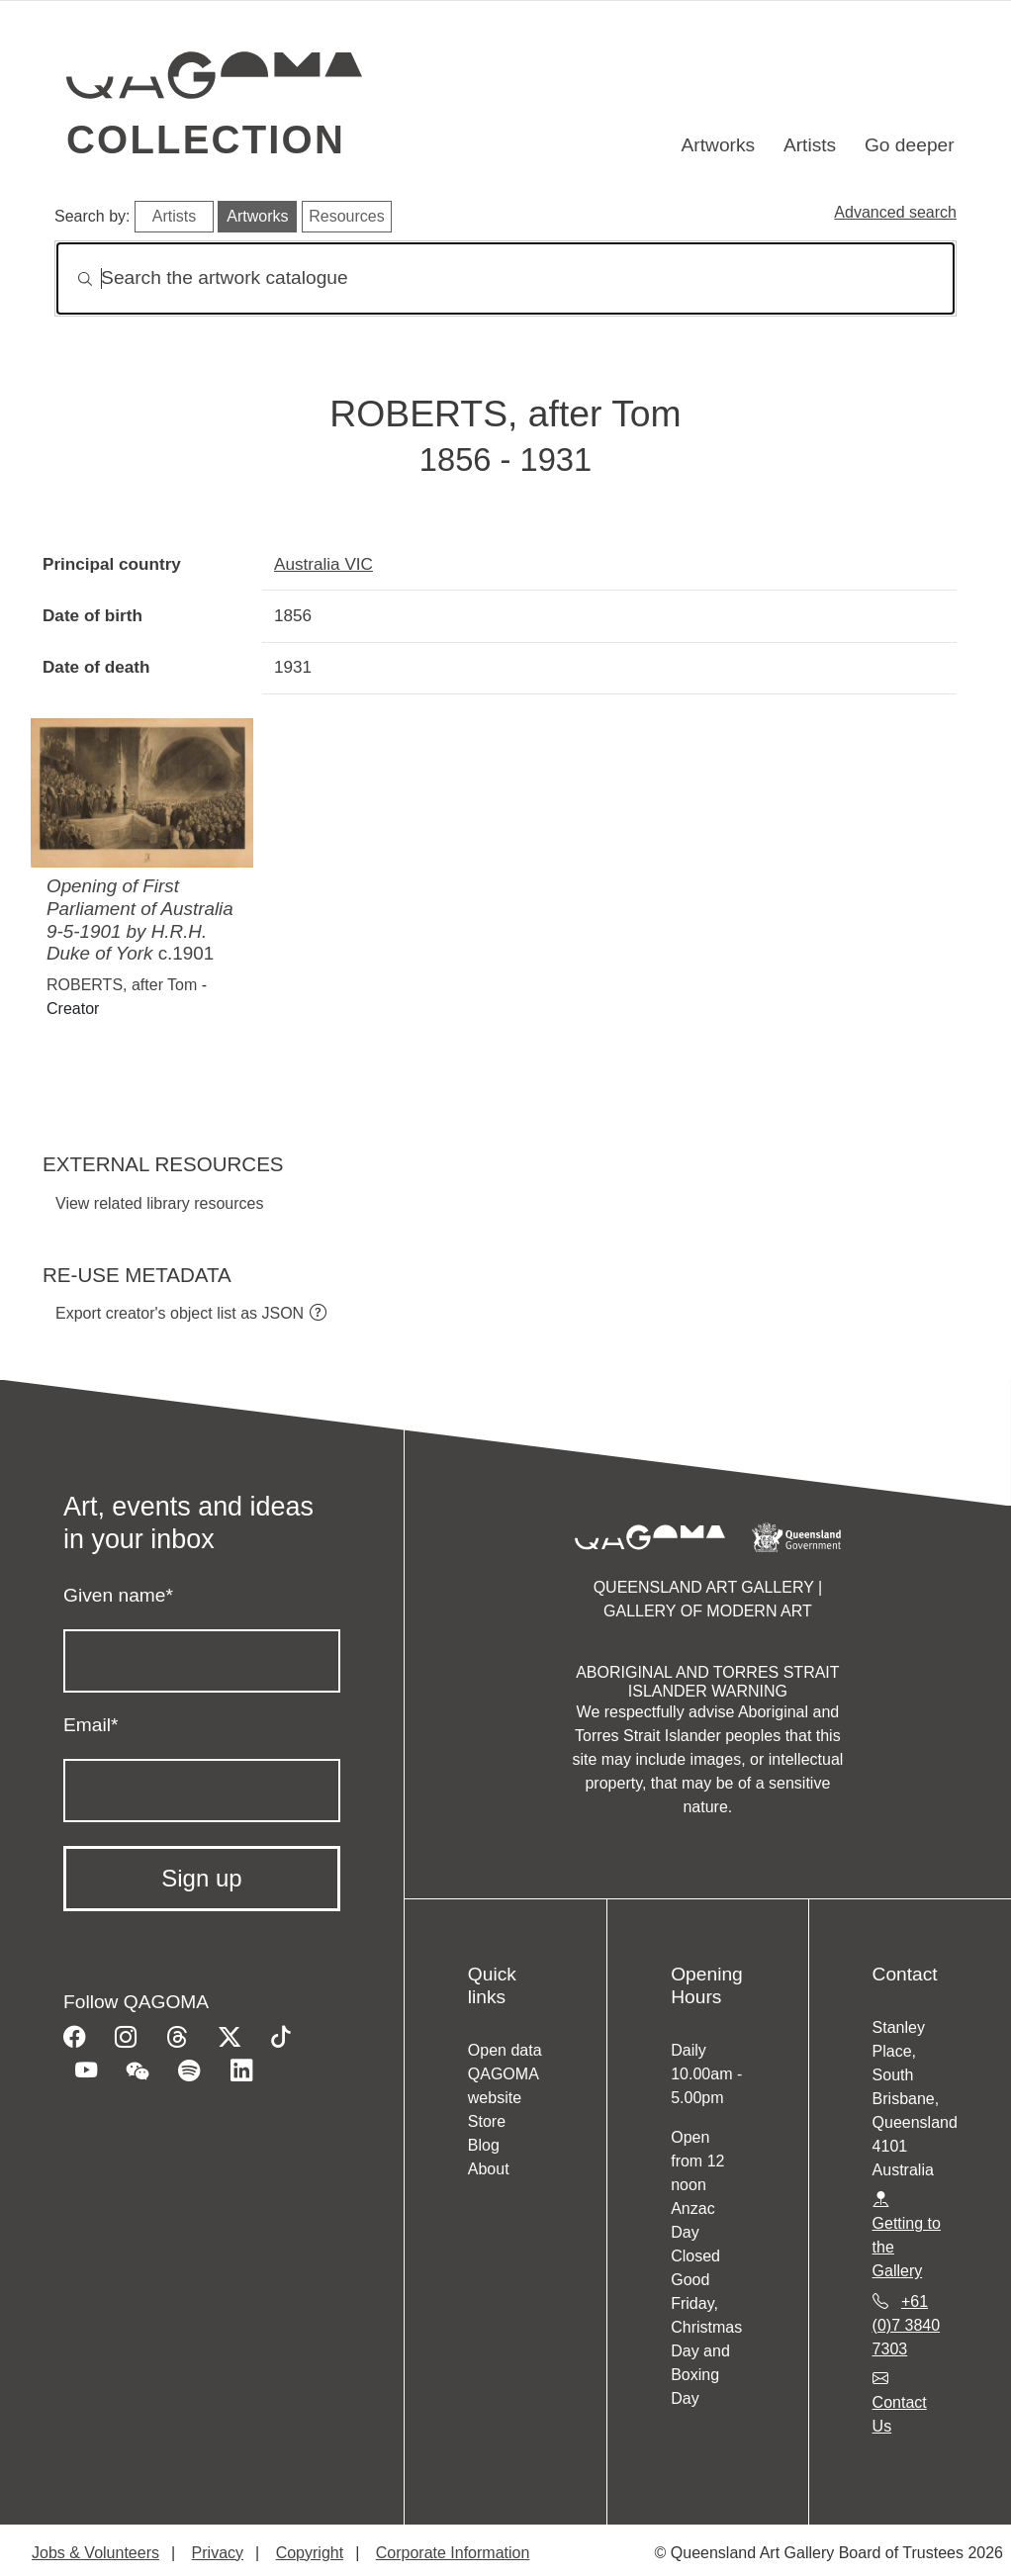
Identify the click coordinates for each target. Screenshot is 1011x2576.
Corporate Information (453, 2552)
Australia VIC (323, 564)
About (488, 2169)
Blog (484, 2145)
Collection (205, 139)
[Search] (505, 278)
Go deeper (910, 145)
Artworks (719, 145)
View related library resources (159, 1203)
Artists (809, 145)
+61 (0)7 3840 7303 (907, 2325)
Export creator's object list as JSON (179, 1313)
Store (487, 2121)
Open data (505, 2050)
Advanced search (895, 212)
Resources (346, 216)
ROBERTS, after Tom (121, 984)
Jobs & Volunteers (95, 2552)
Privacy (217, 2552)
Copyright (309, 2552)
